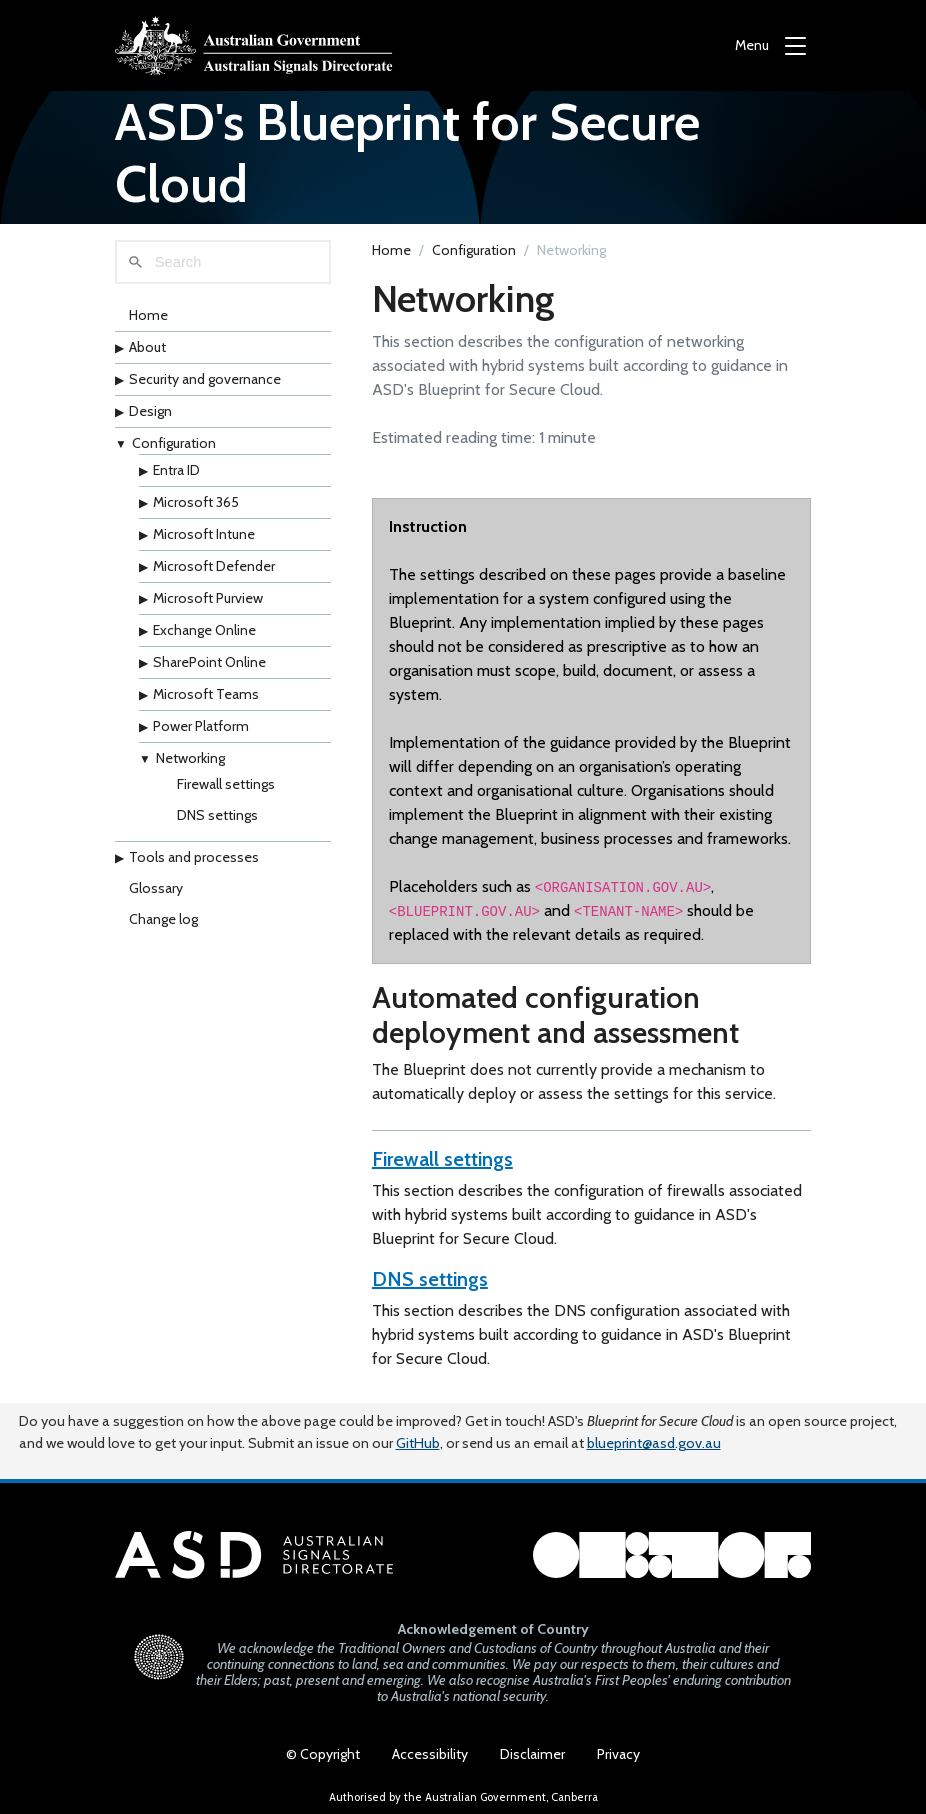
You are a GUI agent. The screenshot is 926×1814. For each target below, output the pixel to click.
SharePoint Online (209, 662)
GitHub (418, 1443)
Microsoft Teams (206, 694)
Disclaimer (532, 1754)
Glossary (156, 888)
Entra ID (176, 470)
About (147, 347)
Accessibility (430, 1754)
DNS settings (217, 815)
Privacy (618, 1754)
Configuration (174, 443)
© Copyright (323, 1754)
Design (150, 411)
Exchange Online (204, 630)
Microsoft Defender (214, 566)
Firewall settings (226, 784)
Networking (190, 758)
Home (148, 315)
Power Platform (201, 726)
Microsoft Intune (204, 534)
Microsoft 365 (196, 502)
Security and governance (205, 379)
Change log (163, 919)
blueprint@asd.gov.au (654, 1443)
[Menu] (770, 45)
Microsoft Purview (208, 598)
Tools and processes (194, 857)
